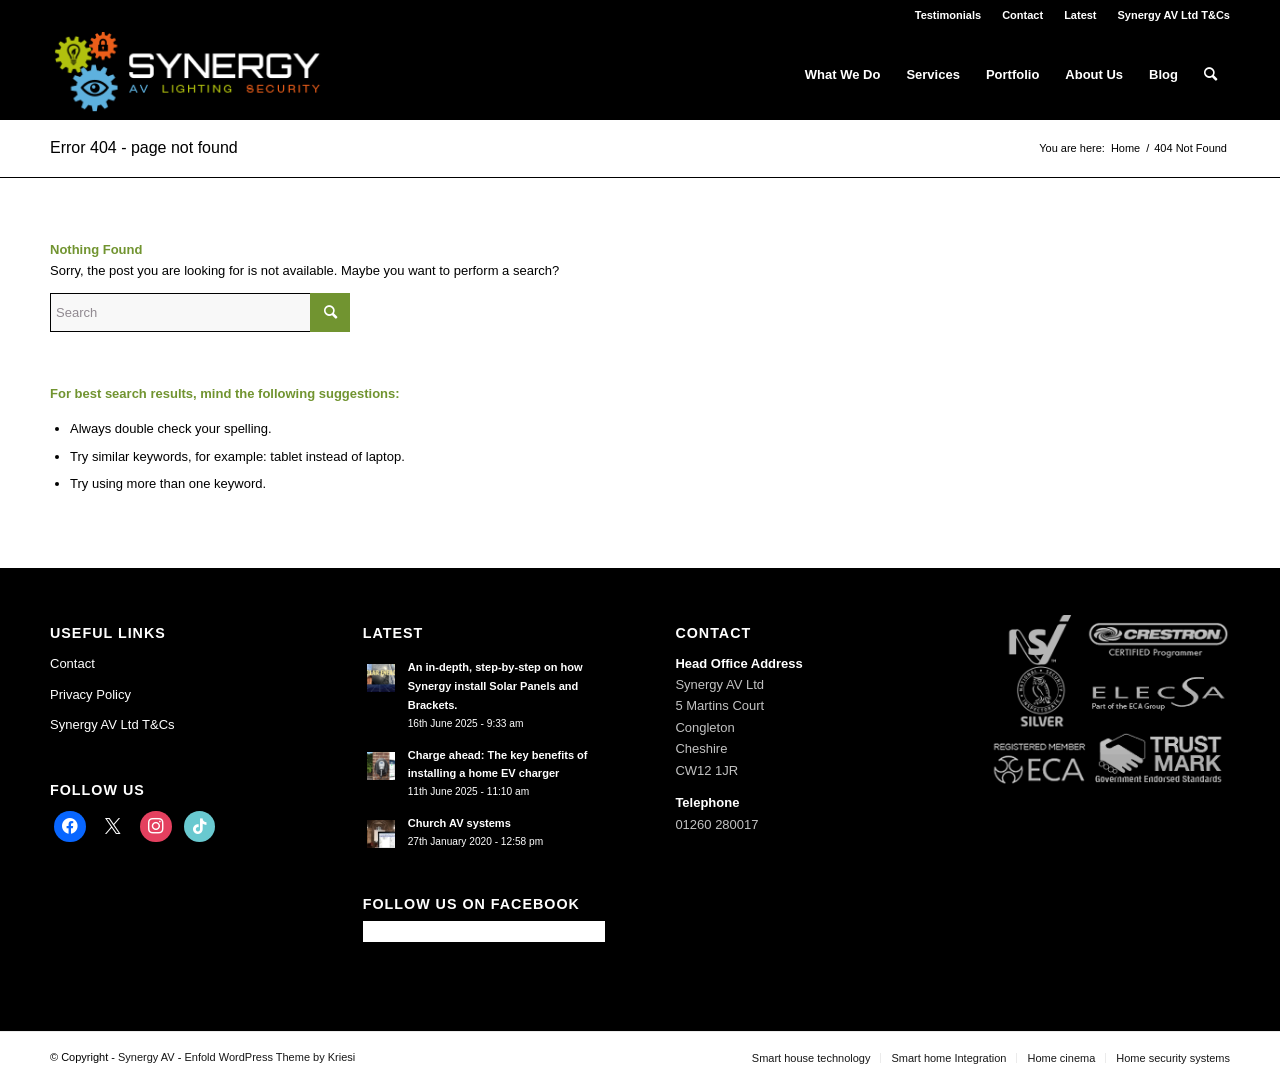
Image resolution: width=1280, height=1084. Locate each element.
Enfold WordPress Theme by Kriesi (269, 1057)
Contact (1022, 15)
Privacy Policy (90, 694)
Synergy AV (146, 1057)
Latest (1080, 15)
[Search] (1210, 75)
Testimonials (948, 15)
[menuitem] (948, 15)
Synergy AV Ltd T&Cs (1174, 15)
